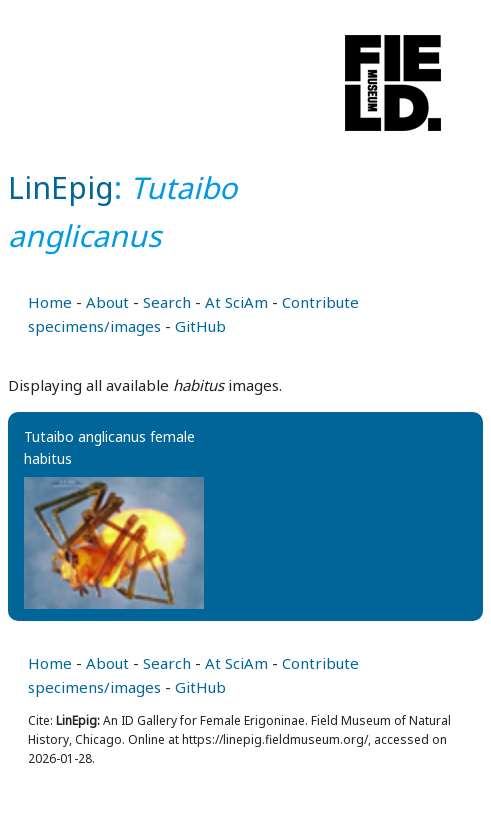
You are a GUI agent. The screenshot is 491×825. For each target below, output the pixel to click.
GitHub (200, 326)
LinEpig (61, 187)
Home (50, 302)
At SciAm (236, 302)
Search (167, 302)
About (107, 302)
